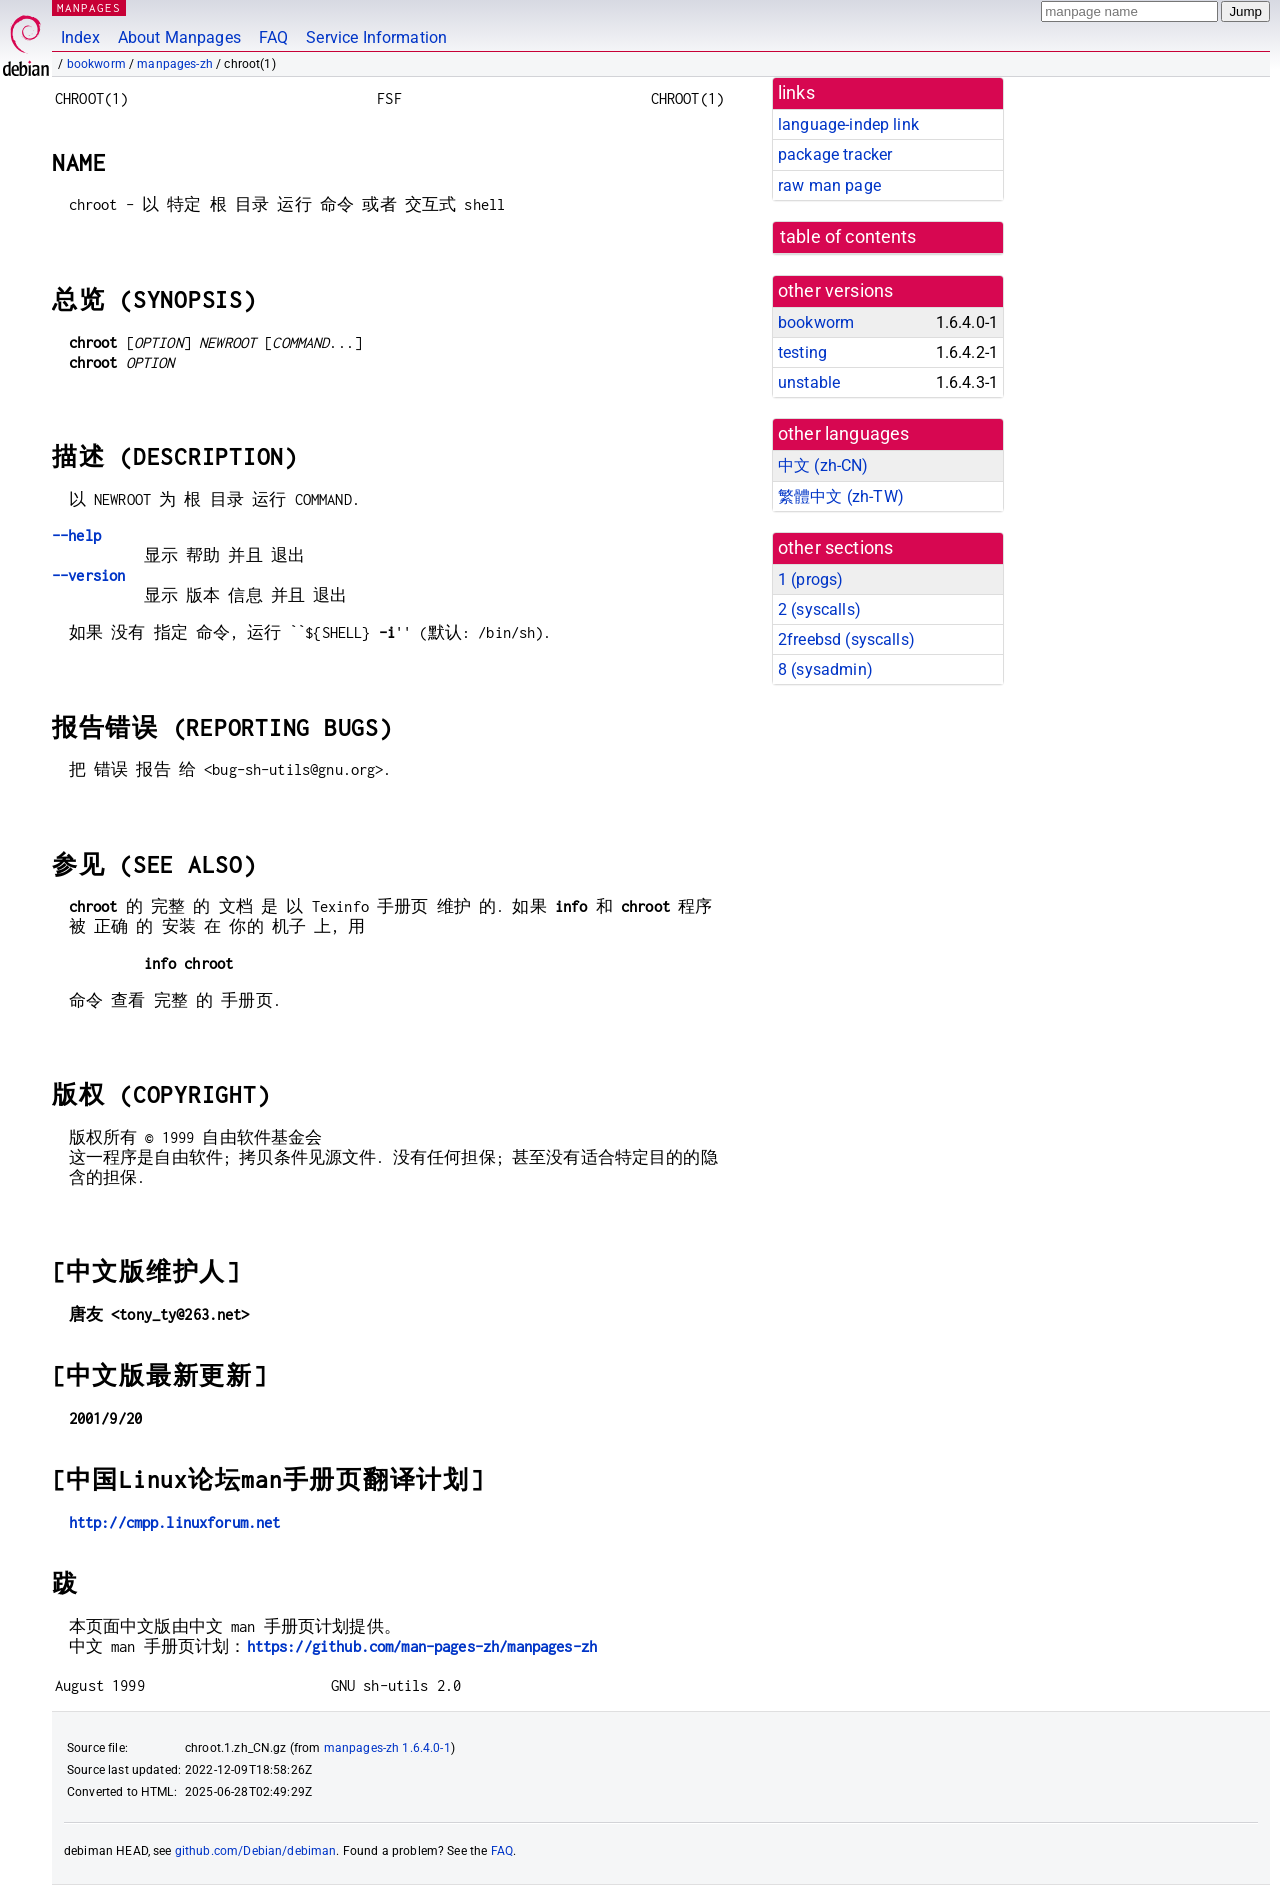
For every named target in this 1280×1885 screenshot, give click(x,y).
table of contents (848, 237)
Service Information (376, 37)
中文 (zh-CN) (823, 465)
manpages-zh (175, 64)
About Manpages (179, 37)
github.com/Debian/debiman (256, 1851)
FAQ (273, 37)
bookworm (96, 64)
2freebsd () (846, 639)
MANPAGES (89, 7)
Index (80, 37)
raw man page (829, 185)
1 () (810, 579)
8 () (825, 669)
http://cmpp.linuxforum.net (175, 1522)
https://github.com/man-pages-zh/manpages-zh (422, 1646)
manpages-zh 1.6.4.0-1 (387, 1748)
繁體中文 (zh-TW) (841, 496)
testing (802, 352)
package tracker (835, 154)
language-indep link (848, 124)
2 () (819, 609)
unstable (809, 382)
